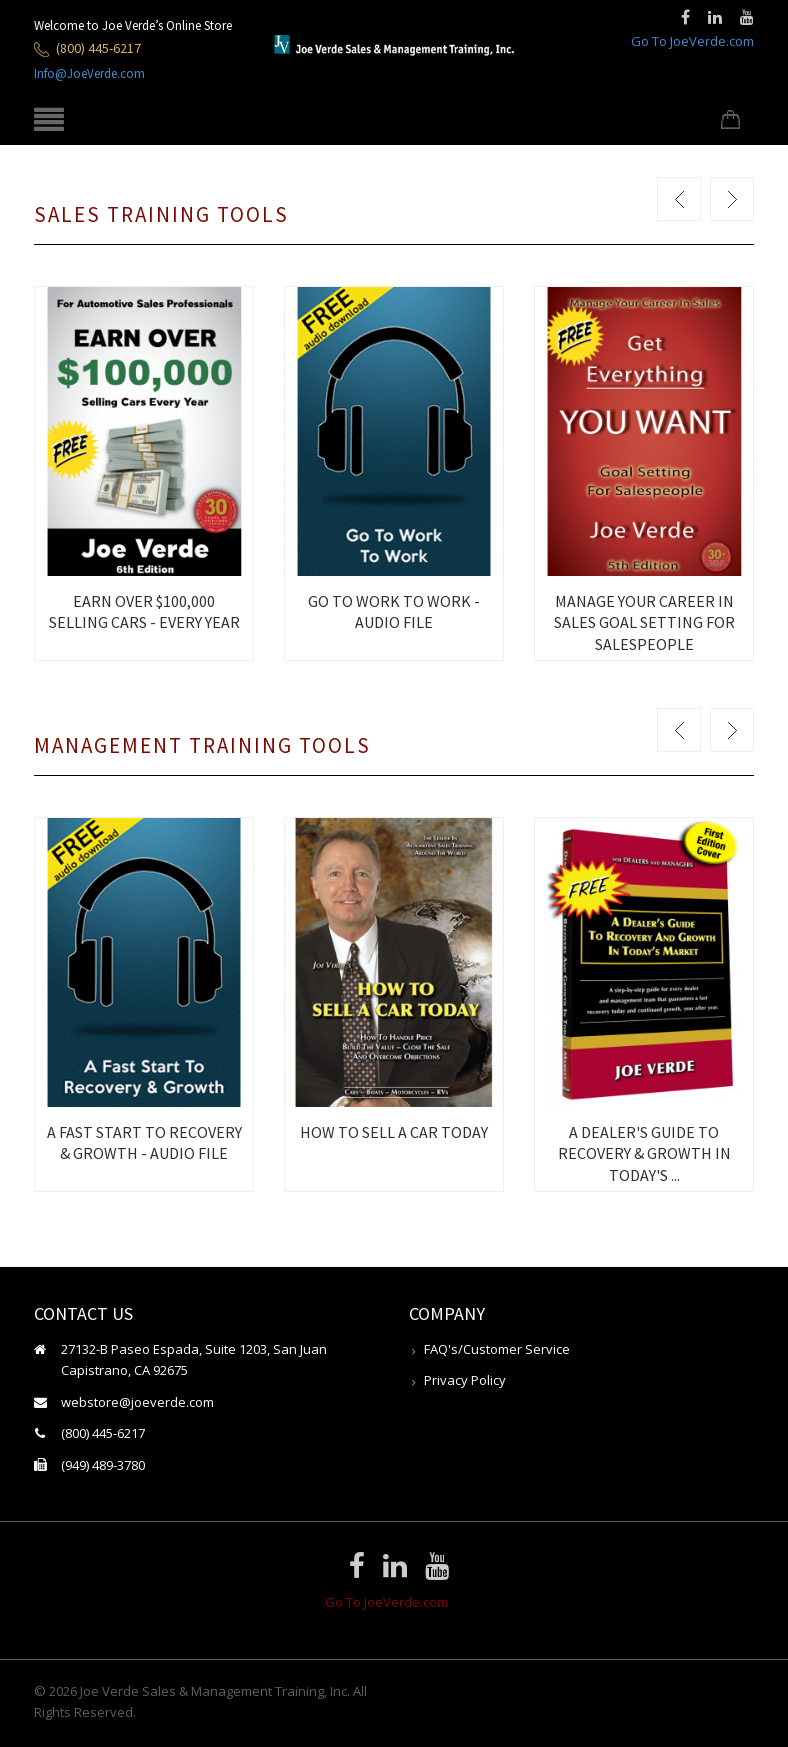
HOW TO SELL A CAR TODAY (394, 1132)
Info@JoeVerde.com (89, 73)
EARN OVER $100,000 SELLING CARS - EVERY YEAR (144, 611)
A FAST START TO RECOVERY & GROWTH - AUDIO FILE (144, 1142)
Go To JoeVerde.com (692, 41)
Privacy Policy (465, 1380)
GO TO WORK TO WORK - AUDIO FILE (394, 611)
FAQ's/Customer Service (497, 1349)
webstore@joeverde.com (137, 1402)
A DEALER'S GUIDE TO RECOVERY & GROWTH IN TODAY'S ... (644, 1153)
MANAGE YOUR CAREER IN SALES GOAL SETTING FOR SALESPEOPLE (644, 622)
